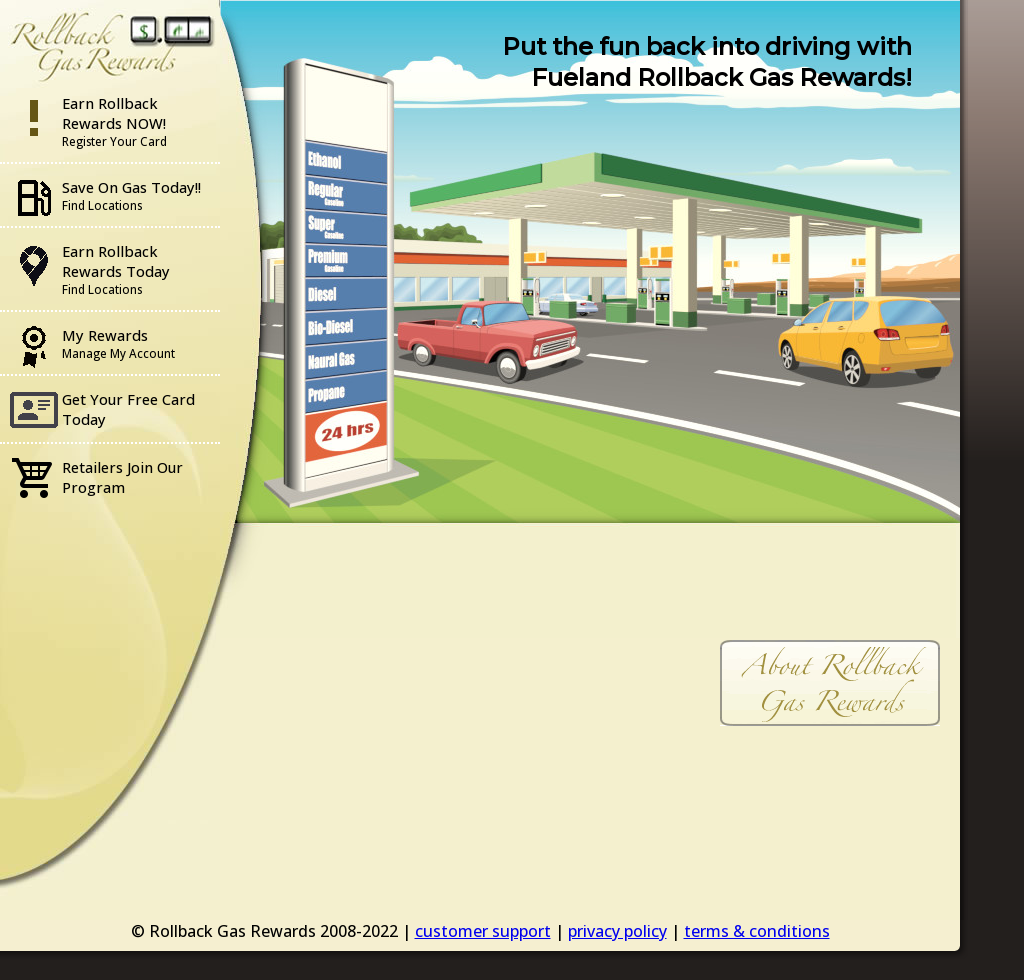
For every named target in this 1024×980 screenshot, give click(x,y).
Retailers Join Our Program (122, 477)
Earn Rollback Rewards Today (116, 269)
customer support (483, 931)
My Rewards (118, 343)
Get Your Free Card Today (128, 409)
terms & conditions (757, 931)
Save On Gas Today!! (131, 195)
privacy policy (617, 931)
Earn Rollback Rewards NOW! (114, 121)
